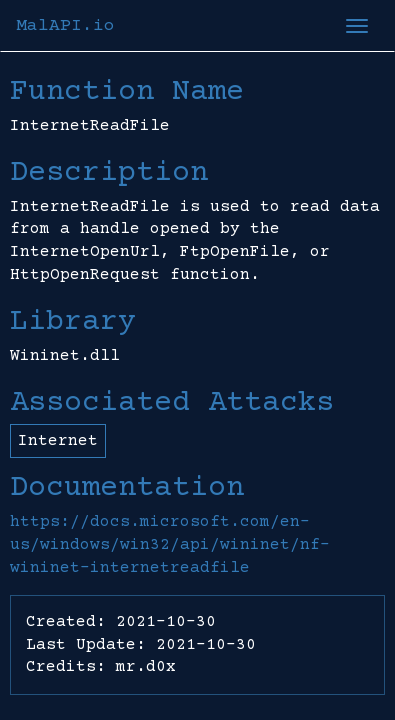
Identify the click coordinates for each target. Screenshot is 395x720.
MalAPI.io (65, 26)
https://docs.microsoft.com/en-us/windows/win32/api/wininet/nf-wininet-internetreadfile (170, 545)
